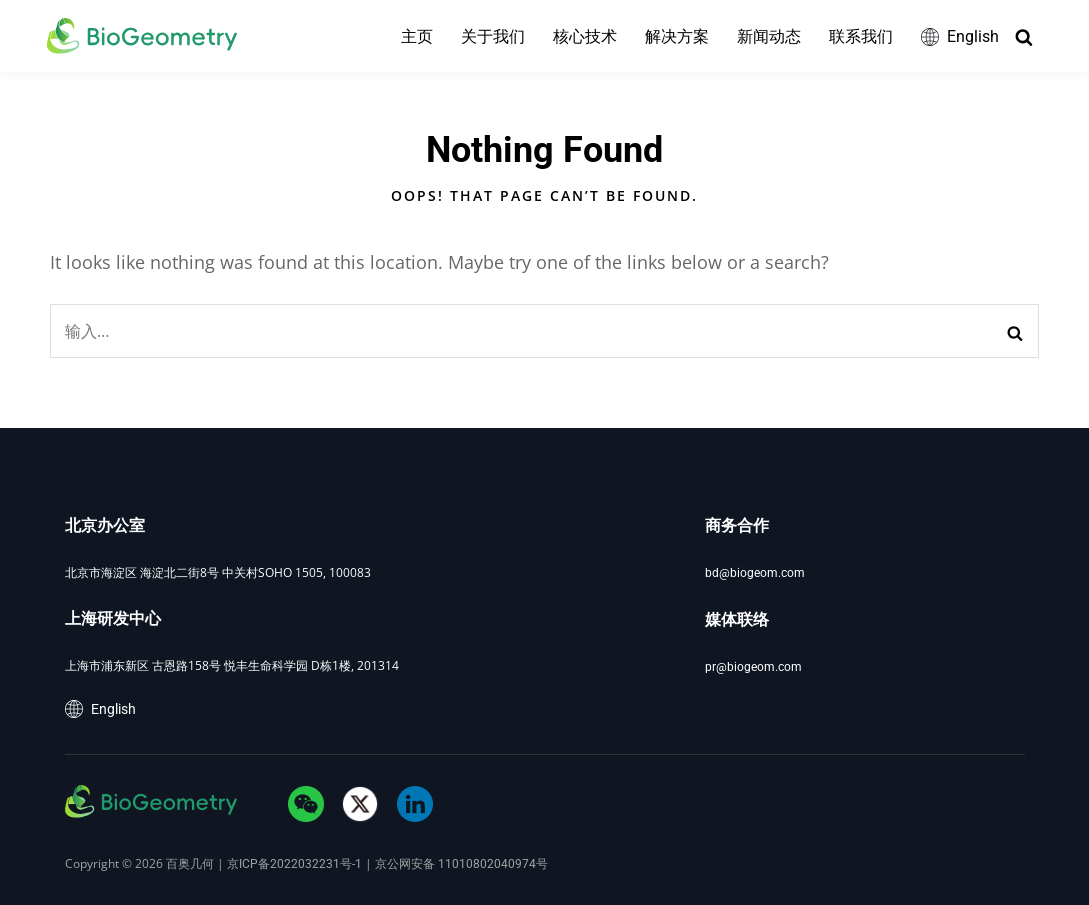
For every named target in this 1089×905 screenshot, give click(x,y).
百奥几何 (190, 864)
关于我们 (492, 36)
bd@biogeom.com (755, 573)
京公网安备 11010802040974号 (461, 864)
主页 (416, 36)
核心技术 (584, 36)
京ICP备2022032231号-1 (294, 864)
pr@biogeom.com (753, 667)
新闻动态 (768, 36)
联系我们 (860, 36)
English (959, 36)
